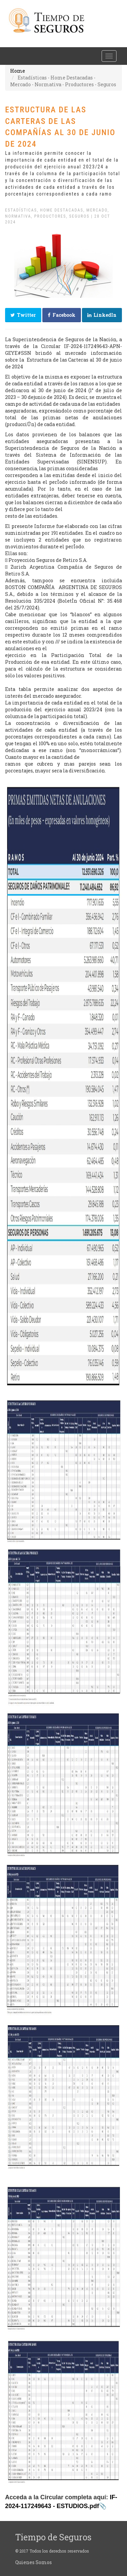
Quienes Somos (33, 2562)
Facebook (62, 315)
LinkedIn (102, 315)
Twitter (23, 315)
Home (17, 71)
